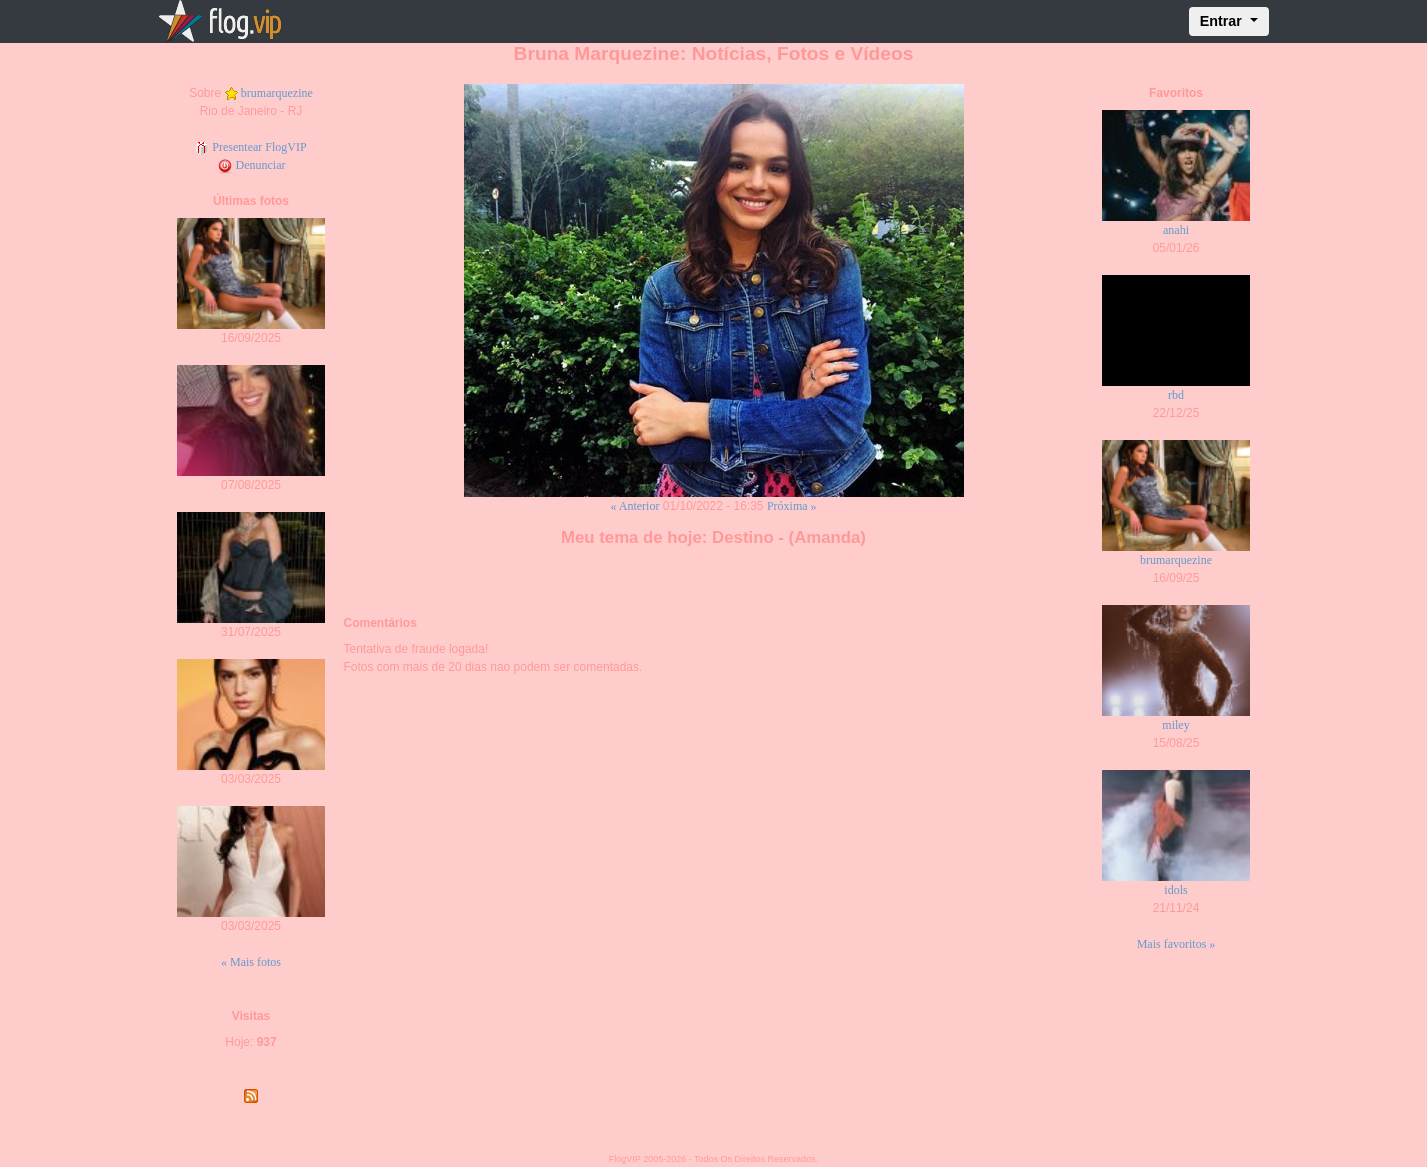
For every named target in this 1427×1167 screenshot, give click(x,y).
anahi (1176, 230)
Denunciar (251, 165)
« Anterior (634, 506)
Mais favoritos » (1176, 944)
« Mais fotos (251, 962)
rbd (1176, 395)
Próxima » (792, 506)
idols (1175, 890)
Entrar (1223, 21)
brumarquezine (277, 93)
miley (1175, 725)
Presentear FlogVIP (250, 147)
